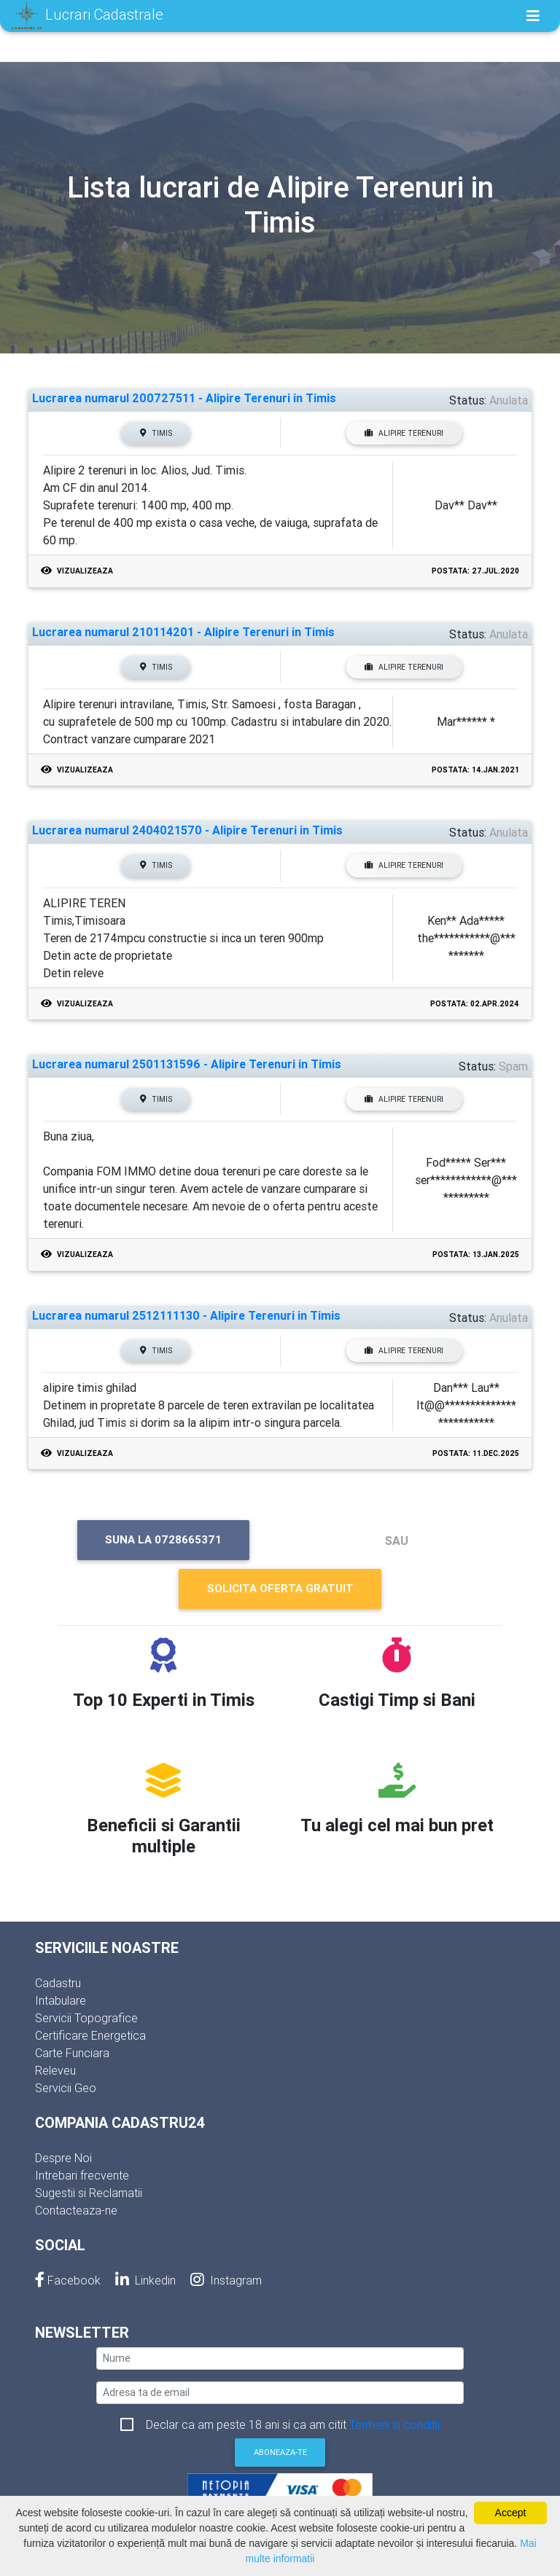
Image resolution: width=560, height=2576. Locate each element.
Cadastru (58, 1983)
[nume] (280, 2358)
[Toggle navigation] (533, 16)
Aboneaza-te (280, 2452)
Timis (156, 433)
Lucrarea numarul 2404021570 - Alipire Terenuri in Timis (187, 830)
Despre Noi (63, 2157)
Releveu (55, 2070)
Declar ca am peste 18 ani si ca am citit (293, 2424)
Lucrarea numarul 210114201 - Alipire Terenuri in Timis (183, 632)
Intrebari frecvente (82, 2175)
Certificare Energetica (90, 2035)
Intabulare (60, 2000)
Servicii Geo (65, 2087)
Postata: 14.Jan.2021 (475, 770)
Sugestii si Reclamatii (88, 2192)
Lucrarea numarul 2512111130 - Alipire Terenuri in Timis (186, 1316)
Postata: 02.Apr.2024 (474, 1004)
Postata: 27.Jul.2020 (475, 571)
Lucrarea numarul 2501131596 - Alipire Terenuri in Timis (186, 1064)
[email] (280, 2392)
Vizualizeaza (77, 571)
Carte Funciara (72, 2052)
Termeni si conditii (394, 2424)
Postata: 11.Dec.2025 (475, 1453)
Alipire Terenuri (404, 433)
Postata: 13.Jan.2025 (475, 1254)
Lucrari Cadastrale (87, 16)
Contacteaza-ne (76, 2210)
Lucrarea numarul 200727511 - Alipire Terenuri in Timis (184, 398)
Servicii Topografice (86, 2018)
